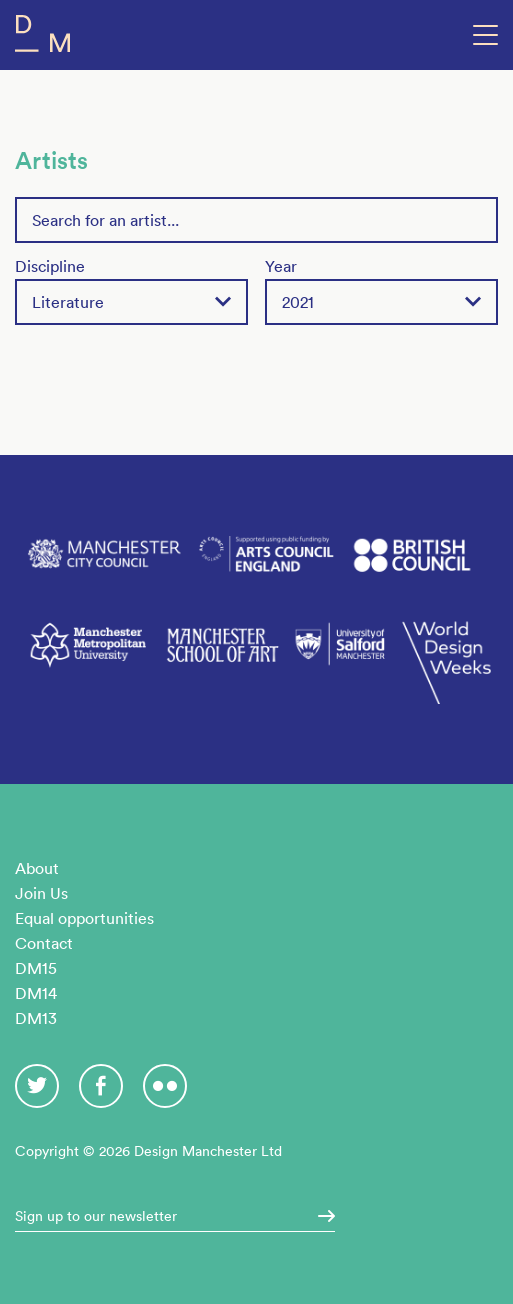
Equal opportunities (84, 918)
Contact (44, 943)
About (37, 868)
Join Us (41, 893)
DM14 (36, 993)
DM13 (36, 1018)
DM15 (36, 968)
